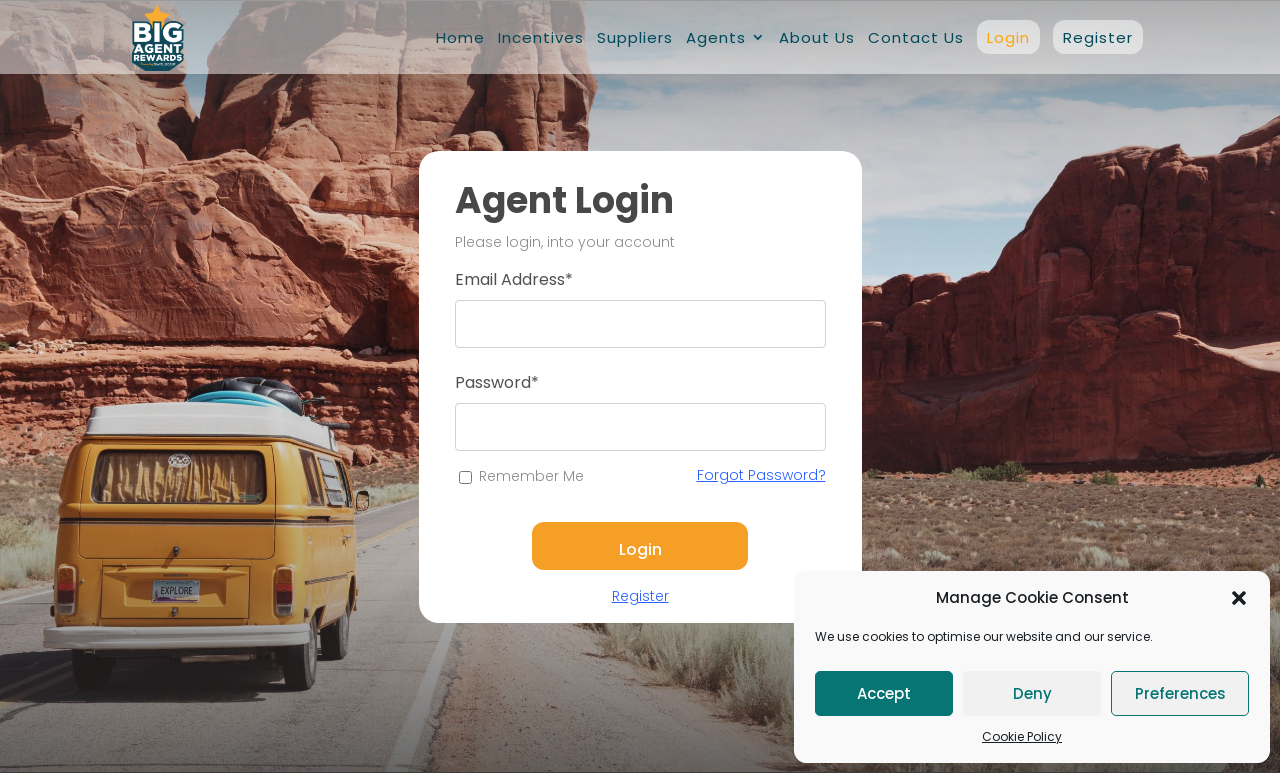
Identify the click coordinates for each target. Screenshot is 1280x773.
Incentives (541, 37)
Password (497, 382)
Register (1098, 37)
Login (1008, 37)
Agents (716, 37)
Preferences (1180, 693)
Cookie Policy (1022, 736)
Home (460, 37)
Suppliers (635, 37)
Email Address (514, 279)
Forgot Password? (761, 475)
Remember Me (531, 476)
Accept (884, 693)
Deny (1032, 693)
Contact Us (916, 37)
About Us (817, 37)
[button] (1239, 598)
